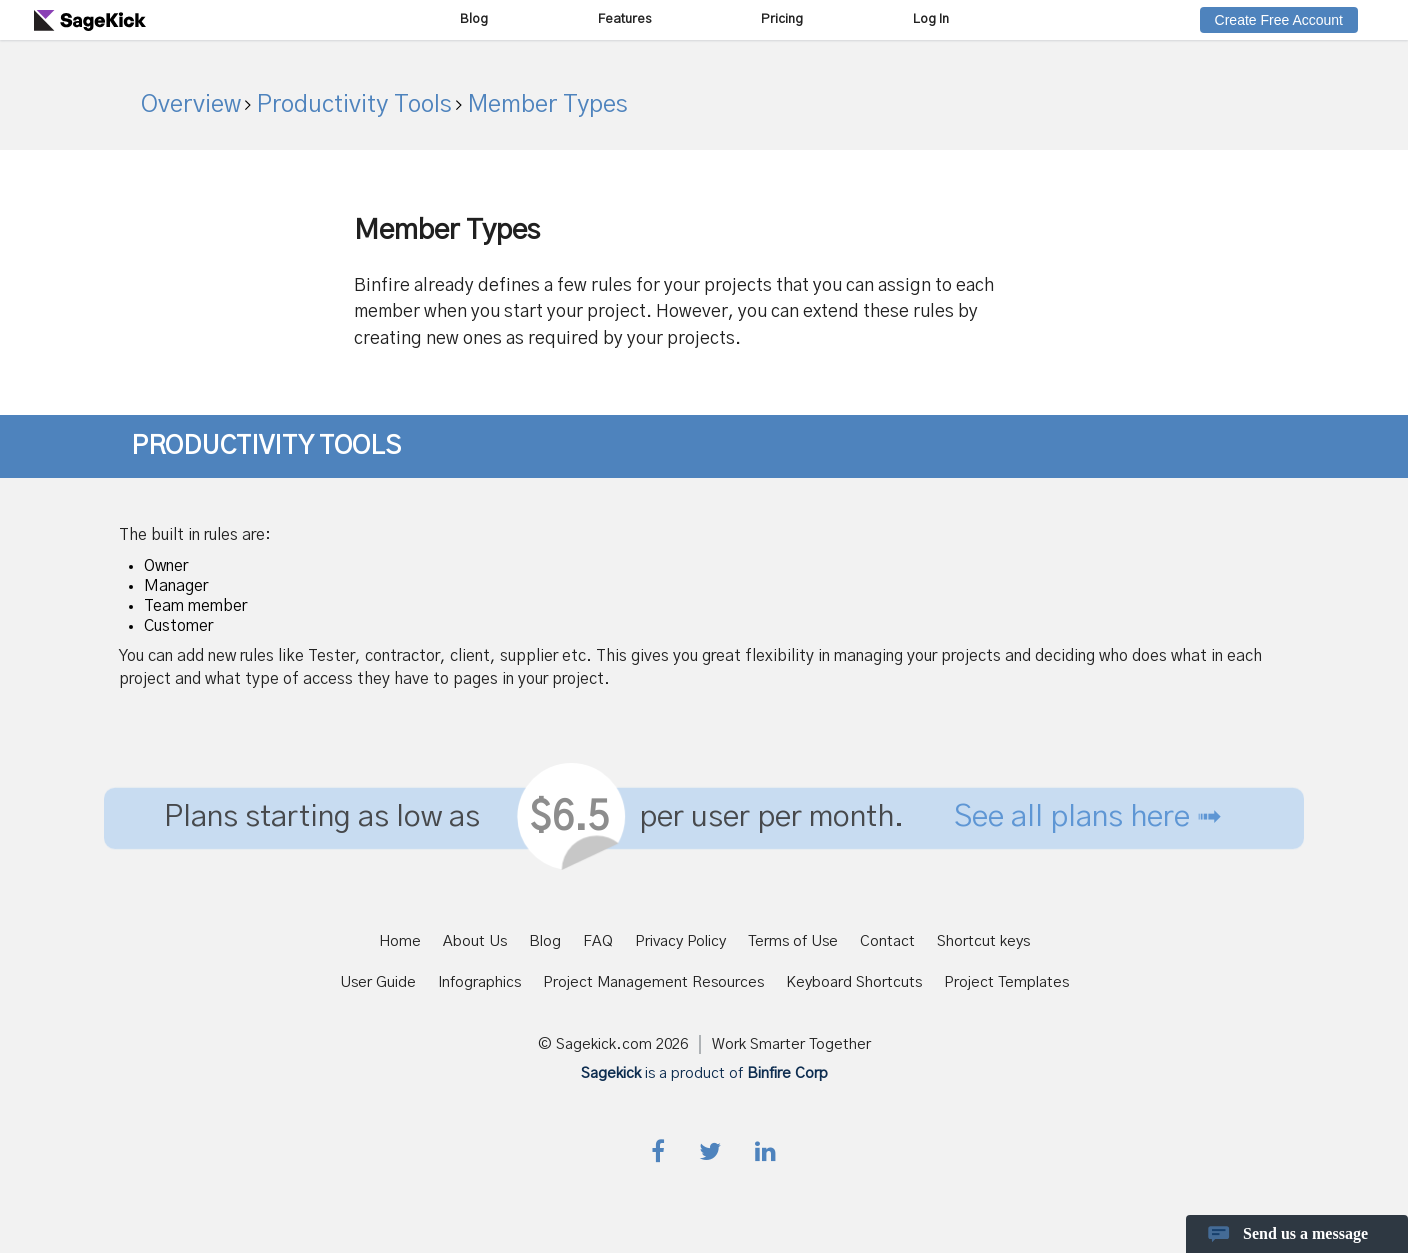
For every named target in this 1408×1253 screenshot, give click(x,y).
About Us (475, 941)
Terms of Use (793, 941)
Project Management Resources (653, 982)
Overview (191, 105)
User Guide (378, 982)
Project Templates (1006, 982)
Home (400, 941)
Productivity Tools (351, 105)
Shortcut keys (983, 941)
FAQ (598, 941)
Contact (887, 941)
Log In (931, 19)
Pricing (782, 19)
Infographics (479, 982)
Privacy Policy (680, 941)
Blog (474, 19)
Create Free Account (1279, 20)
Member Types (545, 105)
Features (624, 19)
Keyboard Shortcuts (854, 982)
